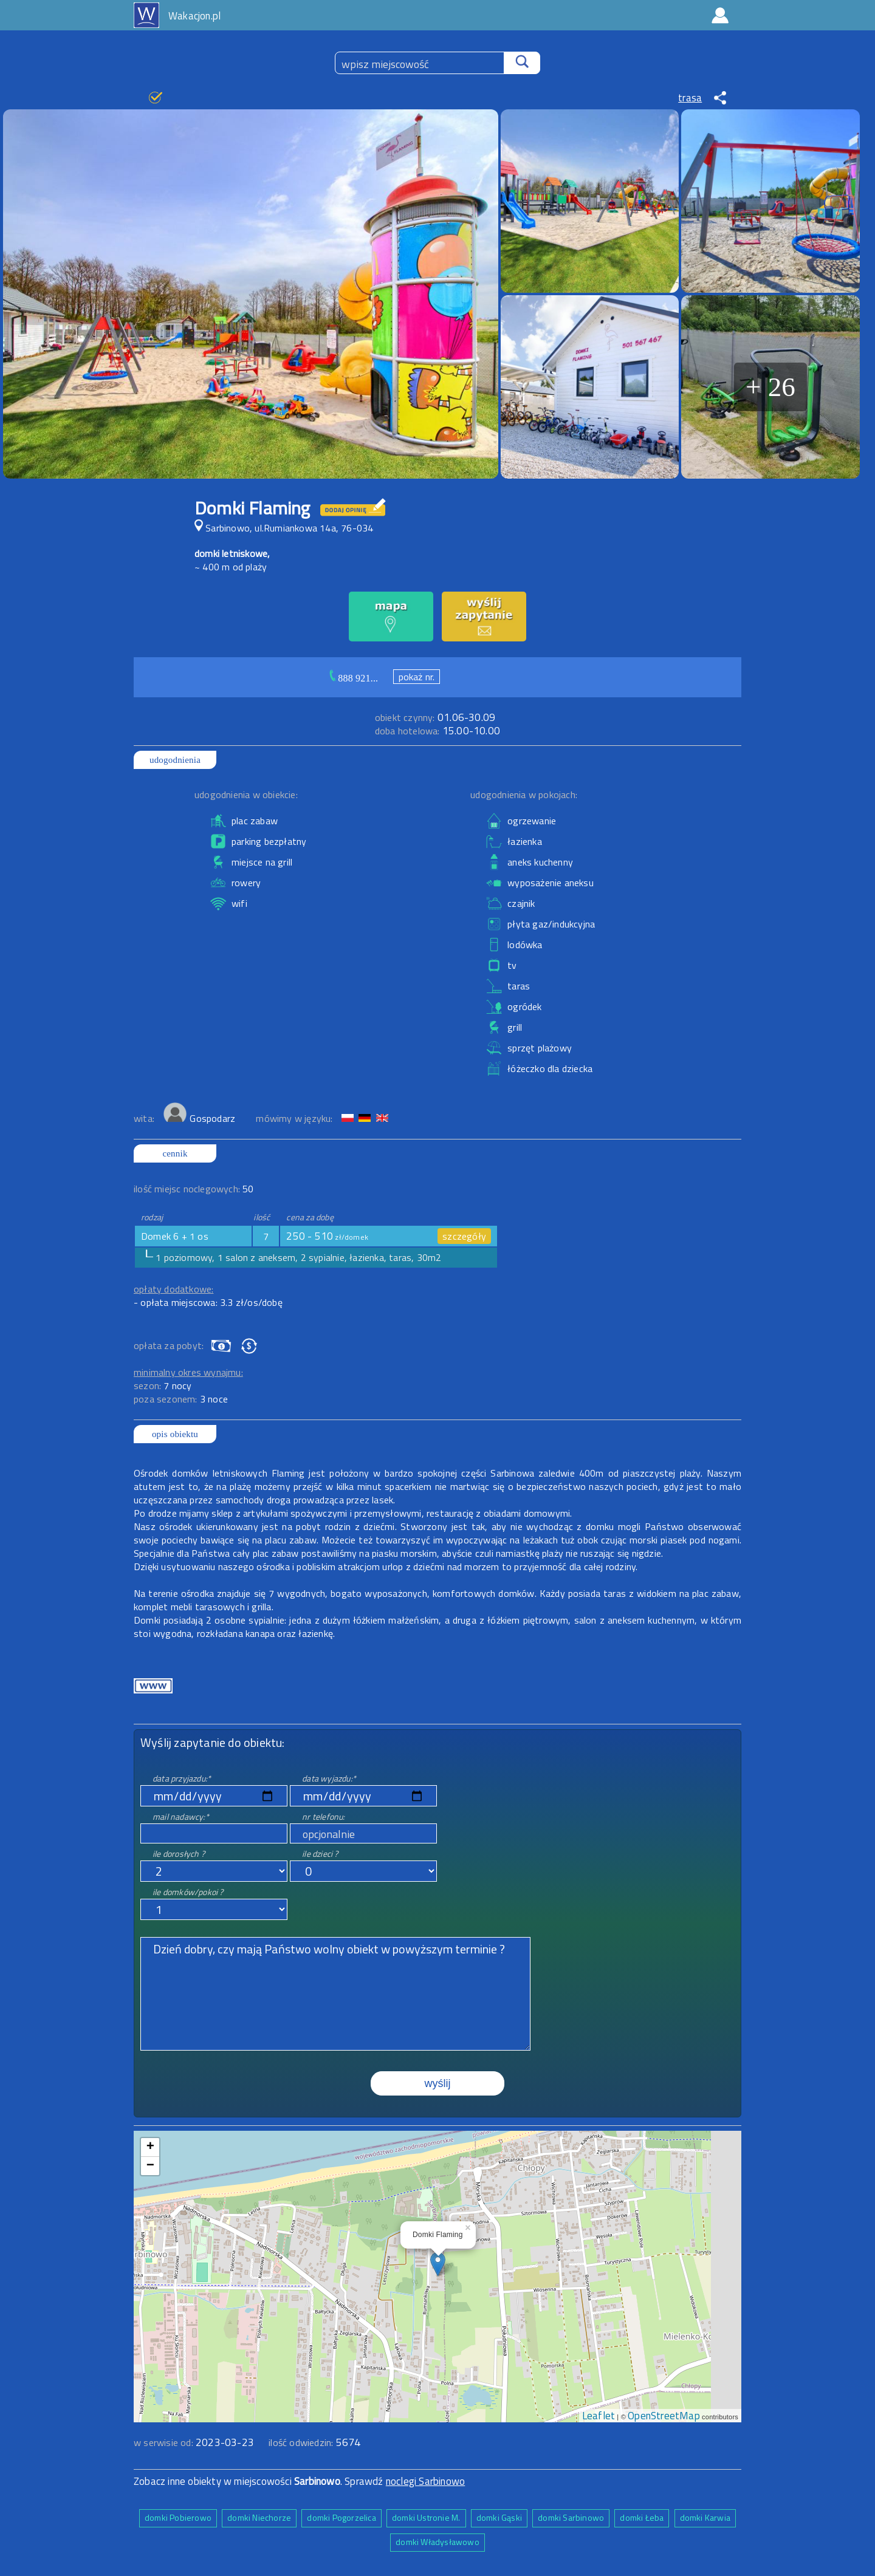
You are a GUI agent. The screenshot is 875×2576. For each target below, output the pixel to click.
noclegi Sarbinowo (425, 2481)
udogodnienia (175, 760)
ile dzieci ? (320, 1853)
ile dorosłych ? (179, 1853)
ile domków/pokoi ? (188, 1891)
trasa (690, 97)
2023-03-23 (225, 2442)
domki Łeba (642, 2517)
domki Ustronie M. (426, 2517)
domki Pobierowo (178, 2517)
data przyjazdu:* (182, 1778)
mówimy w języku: (295, 1118)
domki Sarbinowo (571, 2517)
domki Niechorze (259, 2517)
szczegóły (464, 1236)
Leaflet (598, 2416)
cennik (174, 1153)
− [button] (150, 2166)
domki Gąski (499, 2517)
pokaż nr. (417, 676)
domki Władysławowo (437, 2541)
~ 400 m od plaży (230, 566)
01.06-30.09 (435, 717)
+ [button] (150, 2147)
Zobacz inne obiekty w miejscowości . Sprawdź (260, 2481)
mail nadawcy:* (181, 1816)
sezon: (163, 1385)
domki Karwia (705, 2517)
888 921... (358, 678)
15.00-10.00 (437, 731)
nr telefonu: (323, 1816)
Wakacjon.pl (194, 15)
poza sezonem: (181, 1399)
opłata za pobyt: (169, 1345)
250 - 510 (327, 1236)
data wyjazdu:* (329, 1778)
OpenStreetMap (664, 2416)
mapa (437, 2137)
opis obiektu (175, 1434)
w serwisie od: (165, 2442)
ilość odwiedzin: (314, 2442)
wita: (145, 1118)
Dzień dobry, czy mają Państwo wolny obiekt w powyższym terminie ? (335, 1994)
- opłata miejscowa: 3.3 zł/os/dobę (208, 1302)
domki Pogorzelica (341, 2517)
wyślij (438, 2083)
